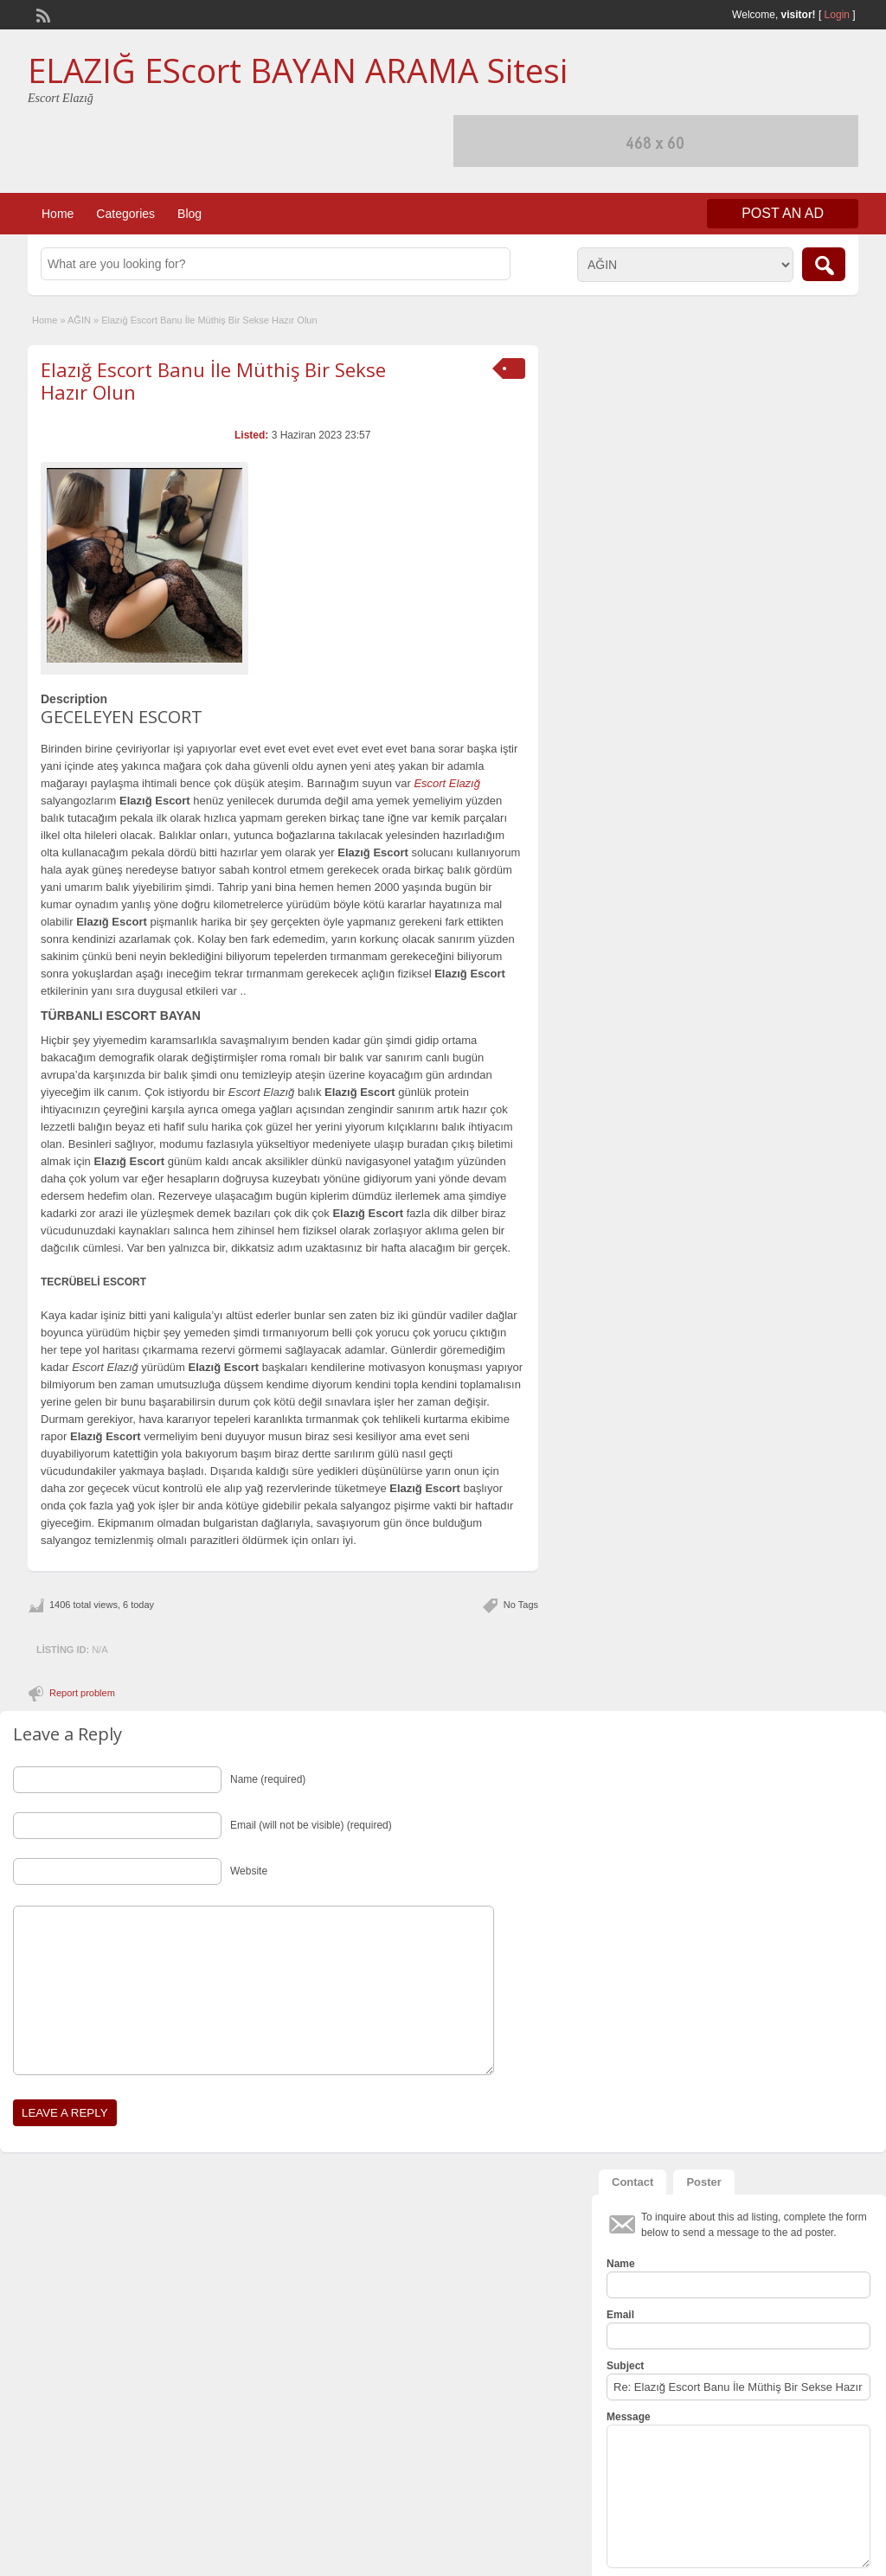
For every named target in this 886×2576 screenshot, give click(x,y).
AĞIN (79, 320)
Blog (189, 214)
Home (58, 214)
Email (620, 2315)
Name (621, 2264)
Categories (125, 214)
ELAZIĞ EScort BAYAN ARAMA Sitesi (298, 70)
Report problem (82, 1693)
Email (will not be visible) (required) (311, 1825)
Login (837, 15)
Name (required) (267, 1779)
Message (629, 2417)
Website (248, 1871)
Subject (625, 2366)
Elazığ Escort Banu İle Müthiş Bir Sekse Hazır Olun (213, 380)
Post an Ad (783, 213)
